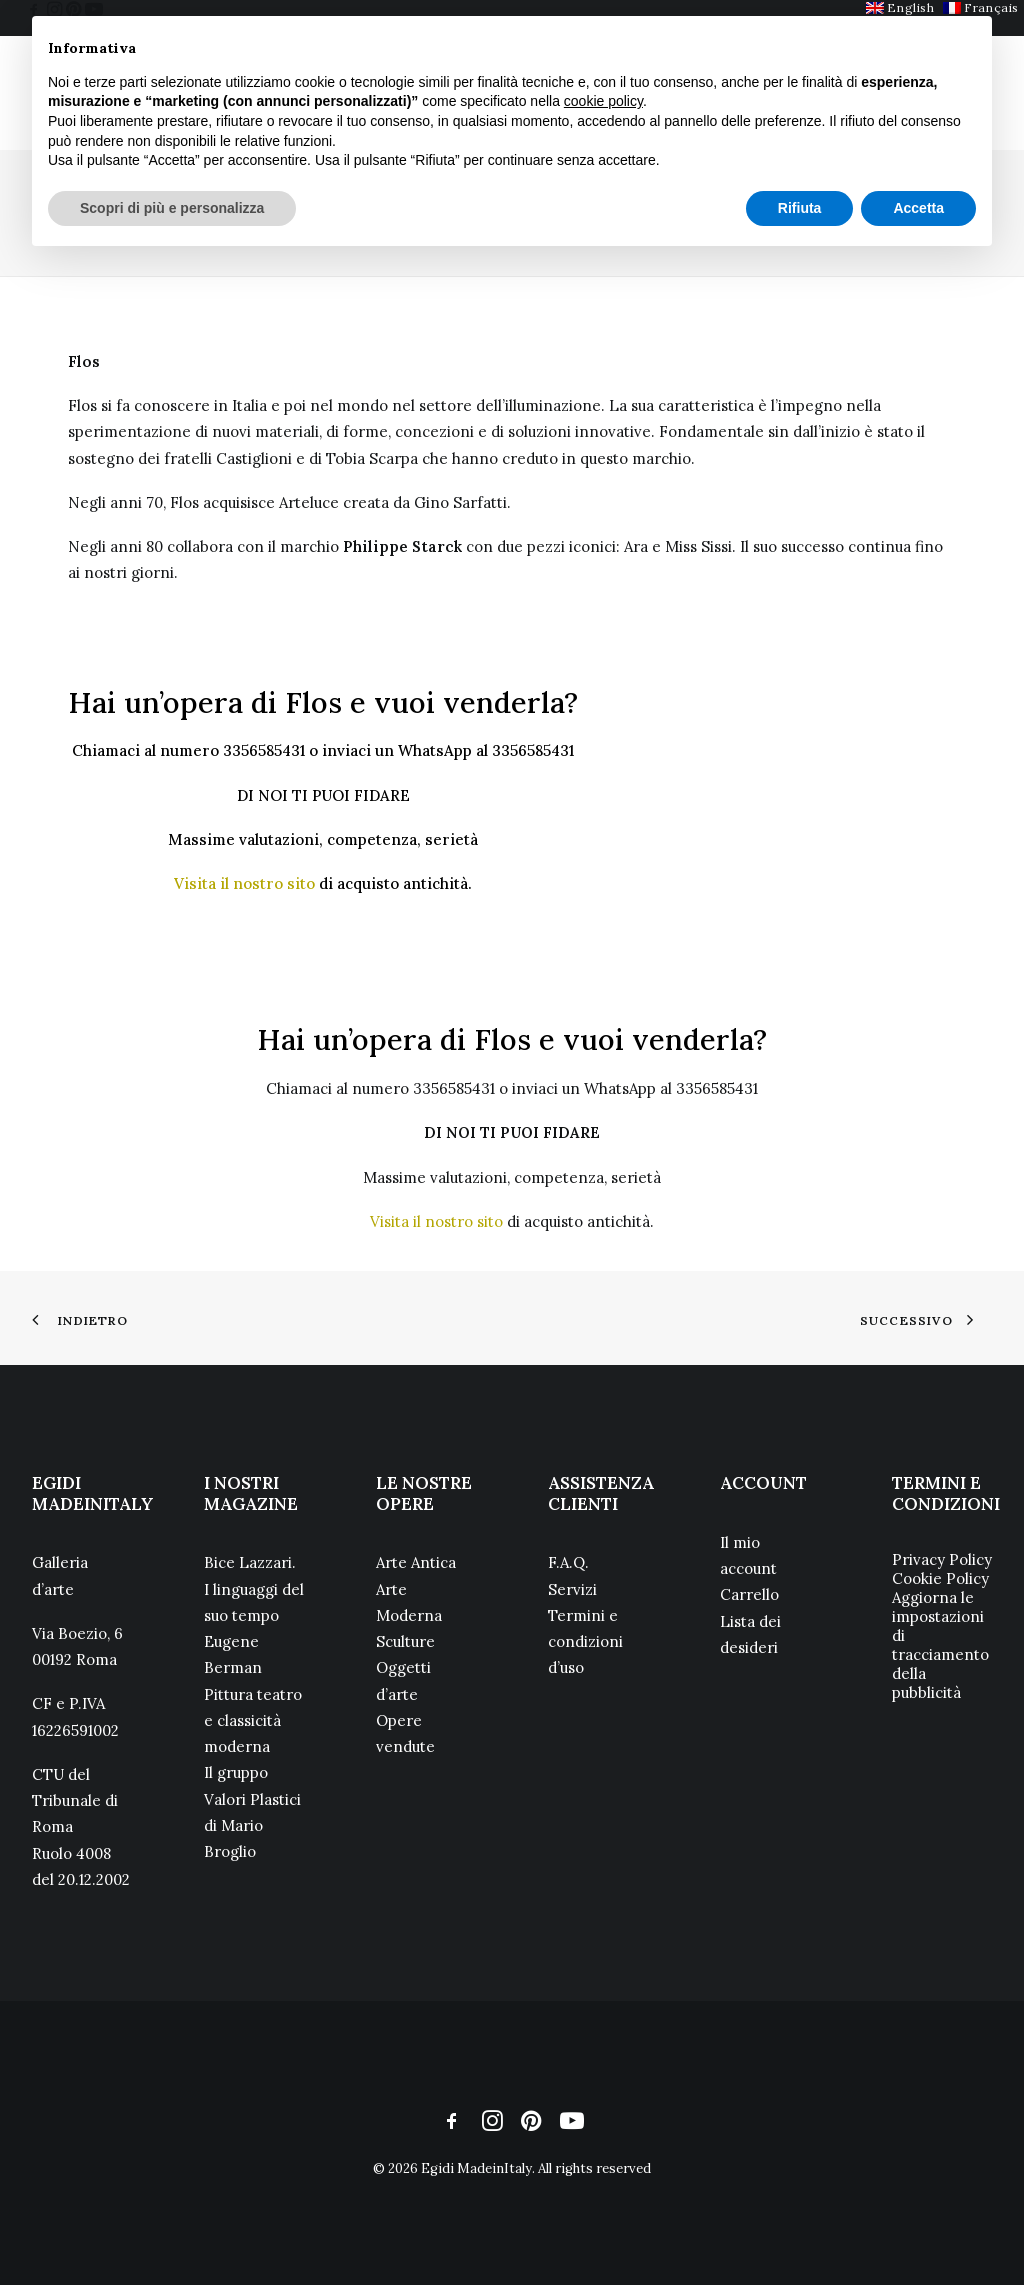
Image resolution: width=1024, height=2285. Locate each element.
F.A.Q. (568, 1562)
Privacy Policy (942, 1559)
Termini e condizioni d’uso (585, 1642)
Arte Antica (416, 1562)
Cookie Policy (940, 1578)
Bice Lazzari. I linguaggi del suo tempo (254, 1589)
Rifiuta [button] (800, 208)
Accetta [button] (918, 208)
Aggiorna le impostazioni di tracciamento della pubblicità (940, 1645)
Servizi (572, 1589)
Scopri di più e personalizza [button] (172, 208)
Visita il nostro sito (244, 883)
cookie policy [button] (603, 101)
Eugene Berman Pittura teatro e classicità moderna (253, 1694)
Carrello (749, 1594)
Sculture (405, 1641)
